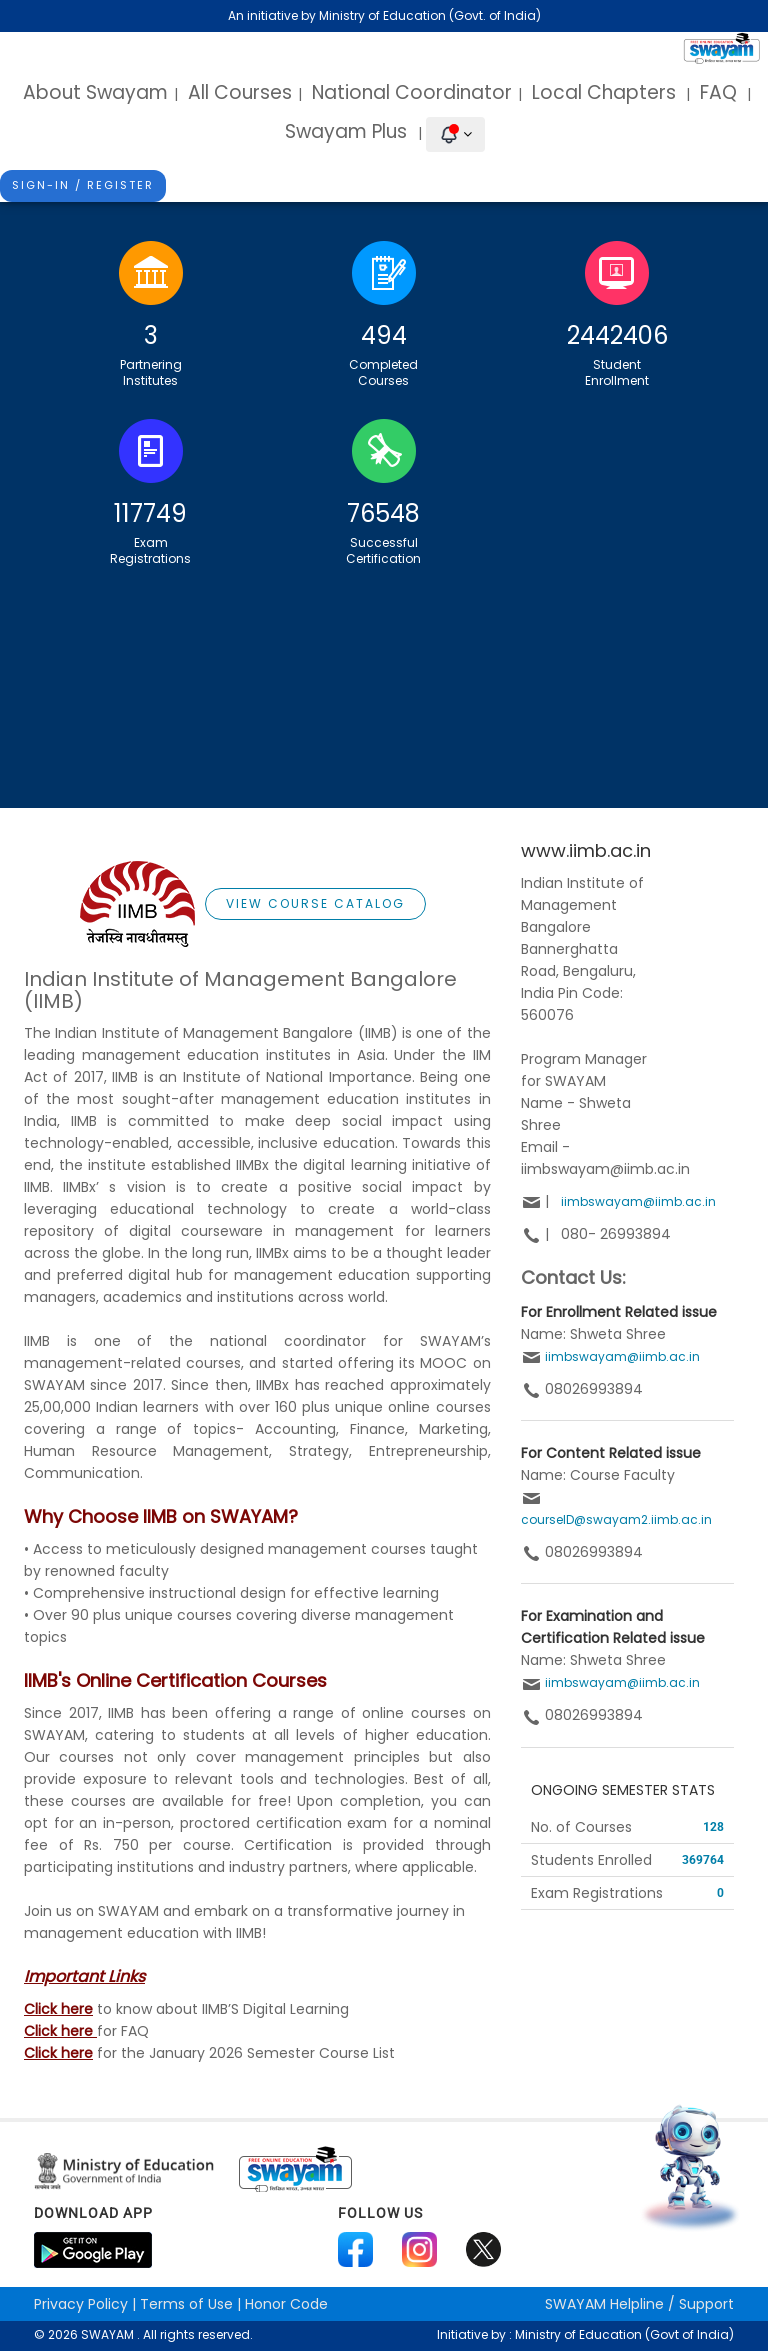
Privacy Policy (81, 2304)
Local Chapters (604, 92)
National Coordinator (412, 92)
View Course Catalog (315, 903)
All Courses (240, 92)
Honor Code (286, 2304)
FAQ (718, 92)
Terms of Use (186, 2304)
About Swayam (95, 92)
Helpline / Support (639, 2304)
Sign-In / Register (83, 185)
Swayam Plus (348, 131)
